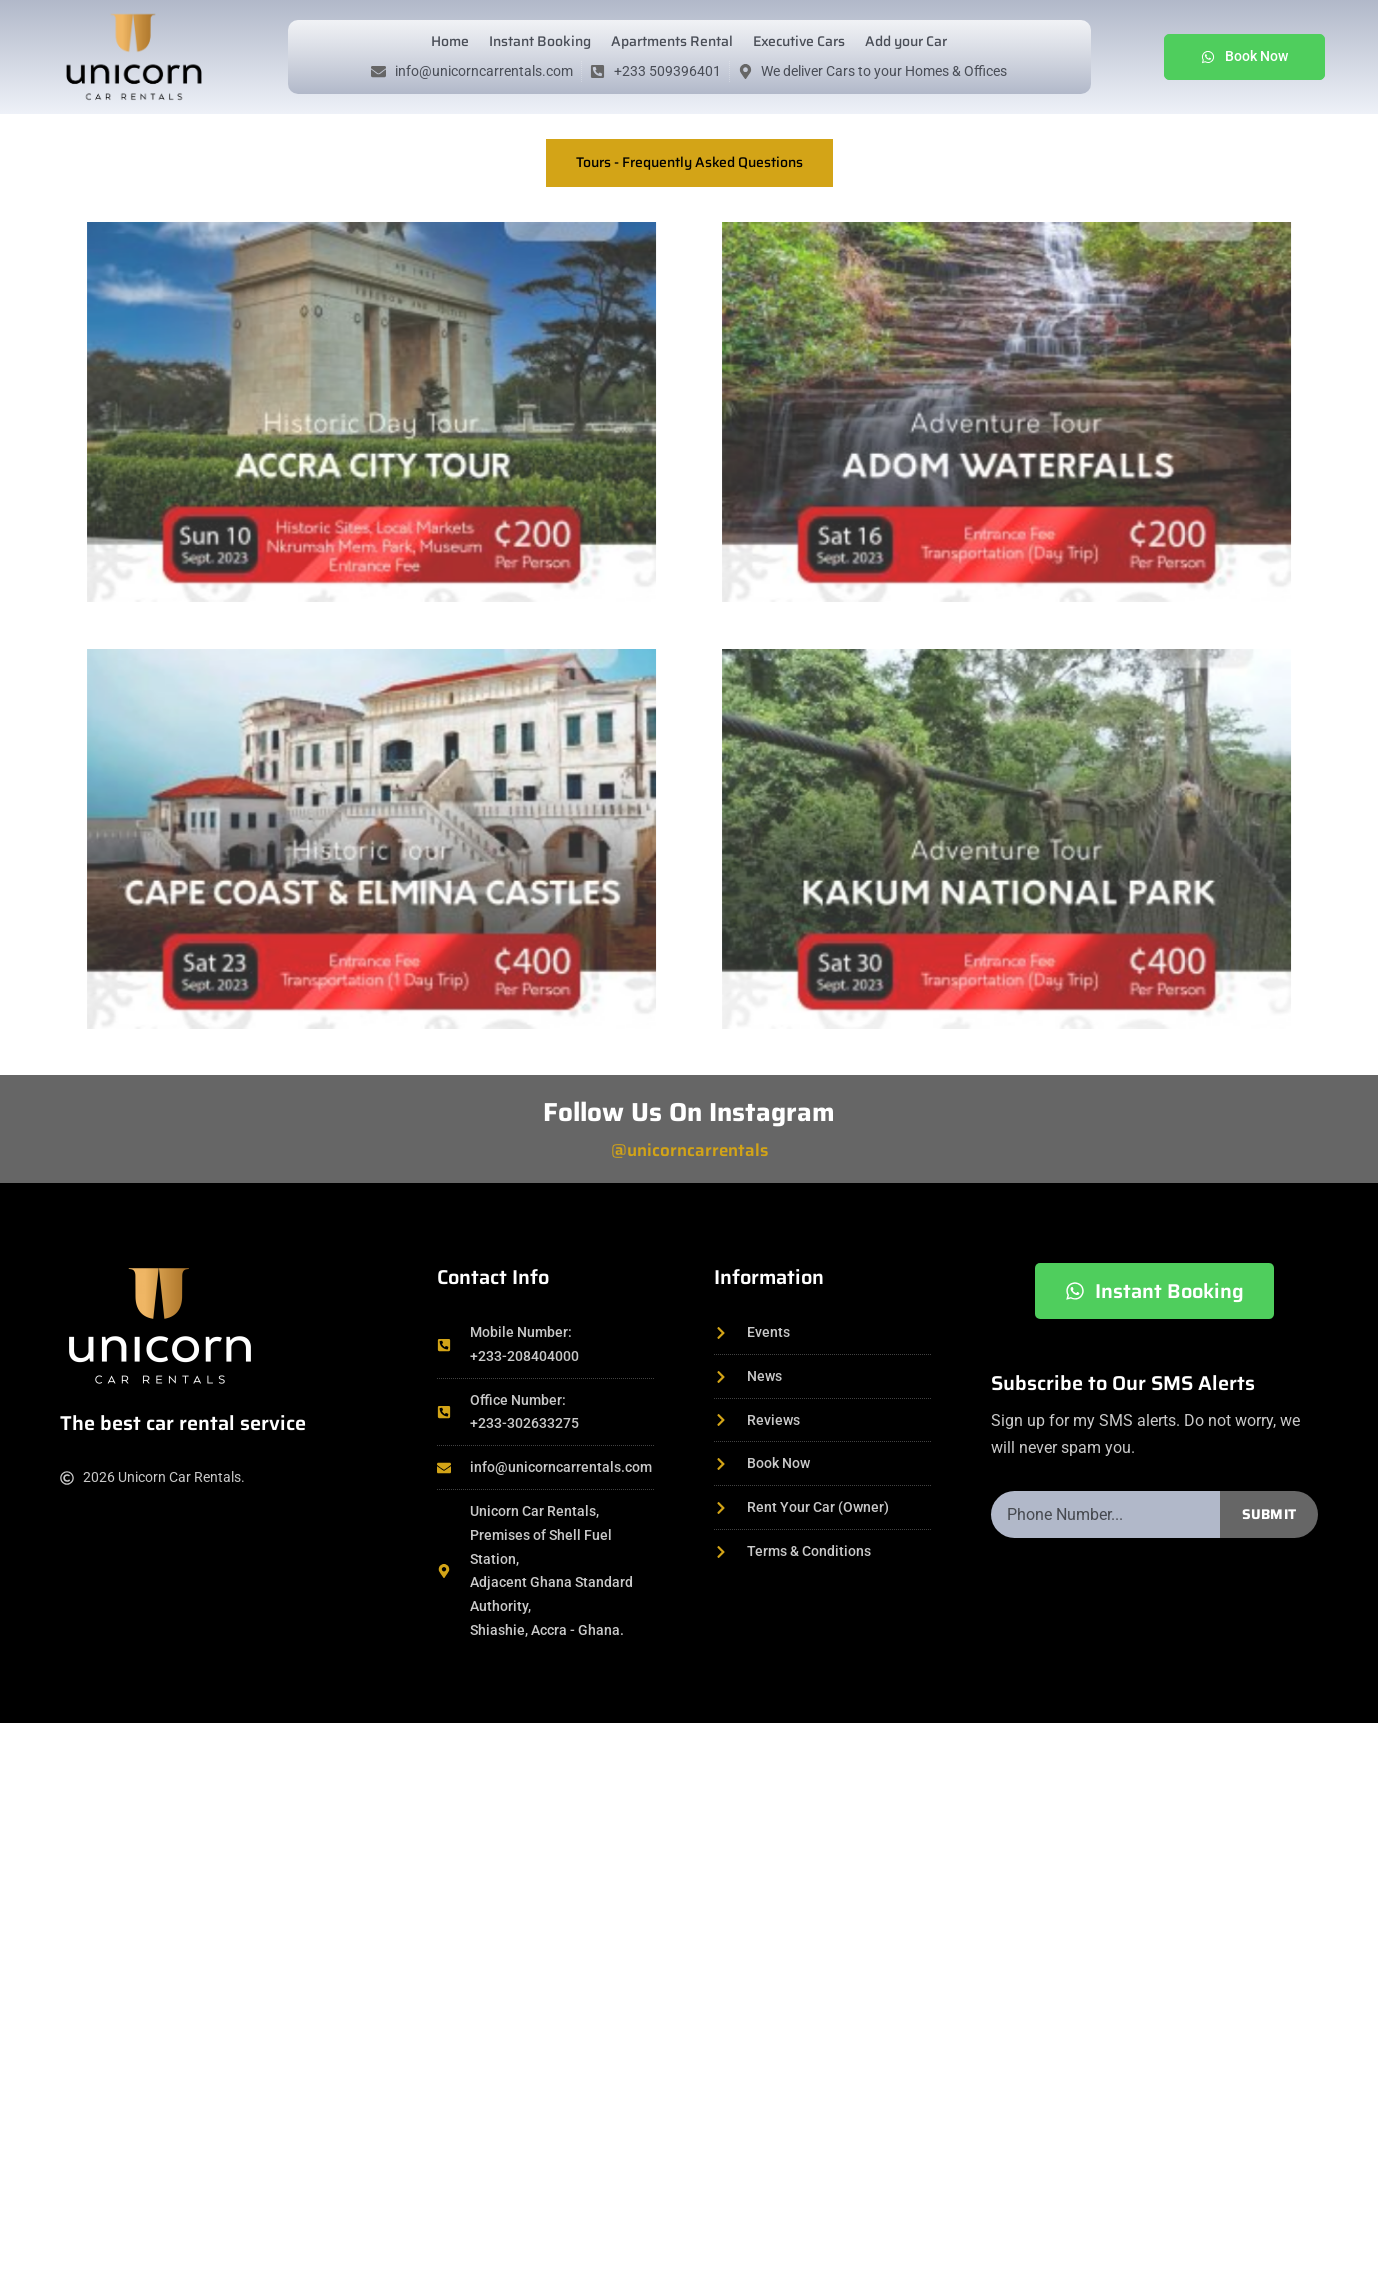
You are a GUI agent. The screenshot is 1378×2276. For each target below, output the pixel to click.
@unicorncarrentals (689, 1150)
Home (450, 41)
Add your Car (906, 41)
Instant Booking (540, 41)
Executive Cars (799, 41)
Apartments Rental (672, 41)
